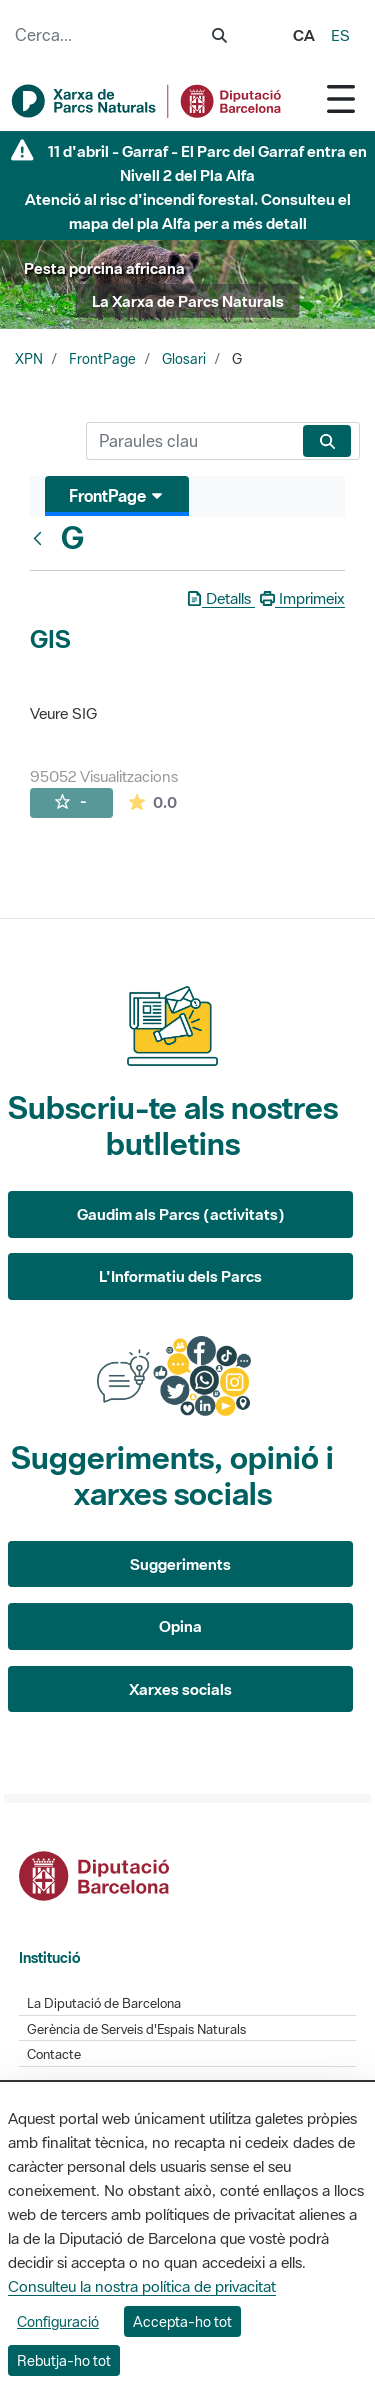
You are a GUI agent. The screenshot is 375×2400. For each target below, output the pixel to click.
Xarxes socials (180, 1689)
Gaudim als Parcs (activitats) (181, 1214)
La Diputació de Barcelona (104, 2003)
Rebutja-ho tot (64, 2360)
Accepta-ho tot (182, 2321)
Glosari (184, 359)
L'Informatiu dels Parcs (180, 1276)
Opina (180, 1626)
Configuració (58, 2321)
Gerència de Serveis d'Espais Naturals (136, 2029)
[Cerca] (190, 441)
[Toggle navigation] (341, 98)
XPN (29, 359)
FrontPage (102, 359)
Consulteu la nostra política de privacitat (142, 2286)
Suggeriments (180, 1564)
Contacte (54, 2054)
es (340, 35)
